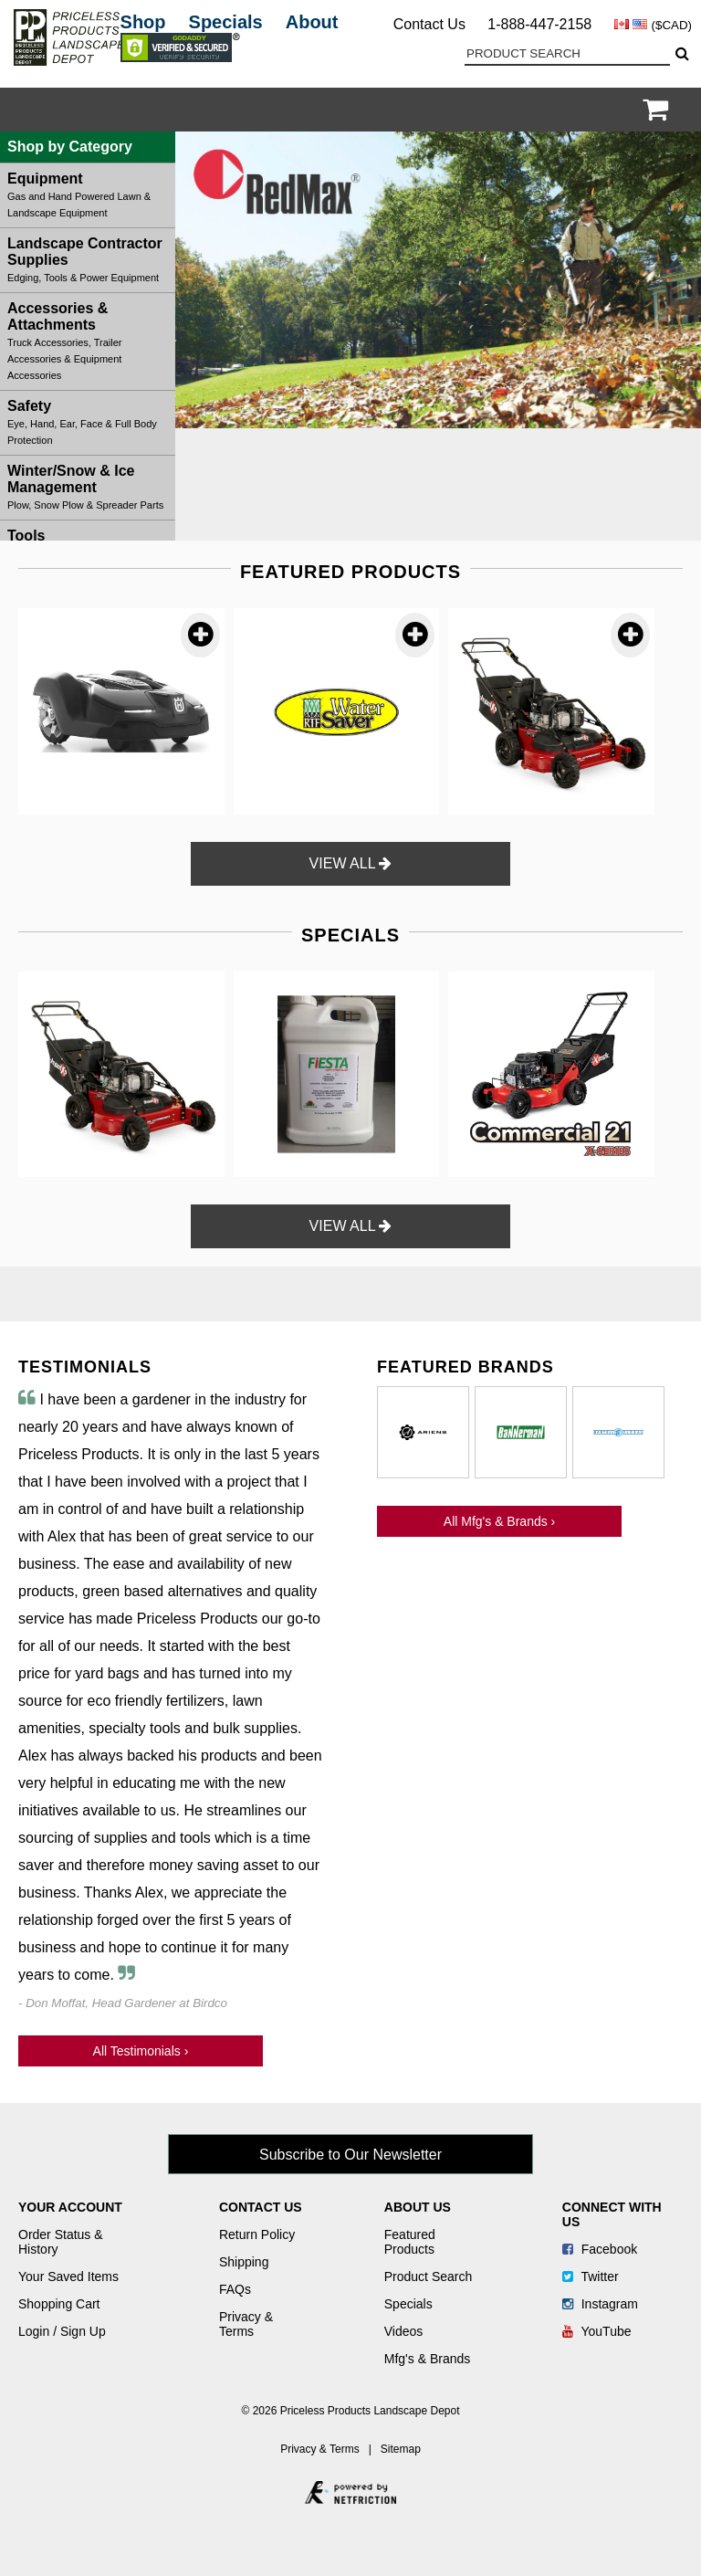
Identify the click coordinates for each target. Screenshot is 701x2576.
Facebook (599, 2249)
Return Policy (257, 2234)
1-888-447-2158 (539, 24)
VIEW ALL (350, 863)
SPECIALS (350, 935)
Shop (143, 22)
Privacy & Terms (246, 2324)
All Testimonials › (141, 2051)
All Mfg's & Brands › (500, 1521)
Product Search (428, 2276)
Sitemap (401, 2449)
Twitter (590, 2276)
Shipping (244, 2262)
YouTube (597, 2331)
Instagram (600, 2304)
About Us (417, 2207)
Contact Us (429, 24)
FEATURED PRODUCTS (350, 572)
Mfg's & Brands (427, 2358)
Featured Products (409, 2241)
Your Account (70, 2207)
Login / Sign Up (62, 2331)
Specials (226, 22)
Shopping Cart (59, 2304)
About (312, 22)
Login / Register (631, 109)
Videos (404, 2331)
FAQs (235, 2289)
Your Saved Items (68, 2276)
